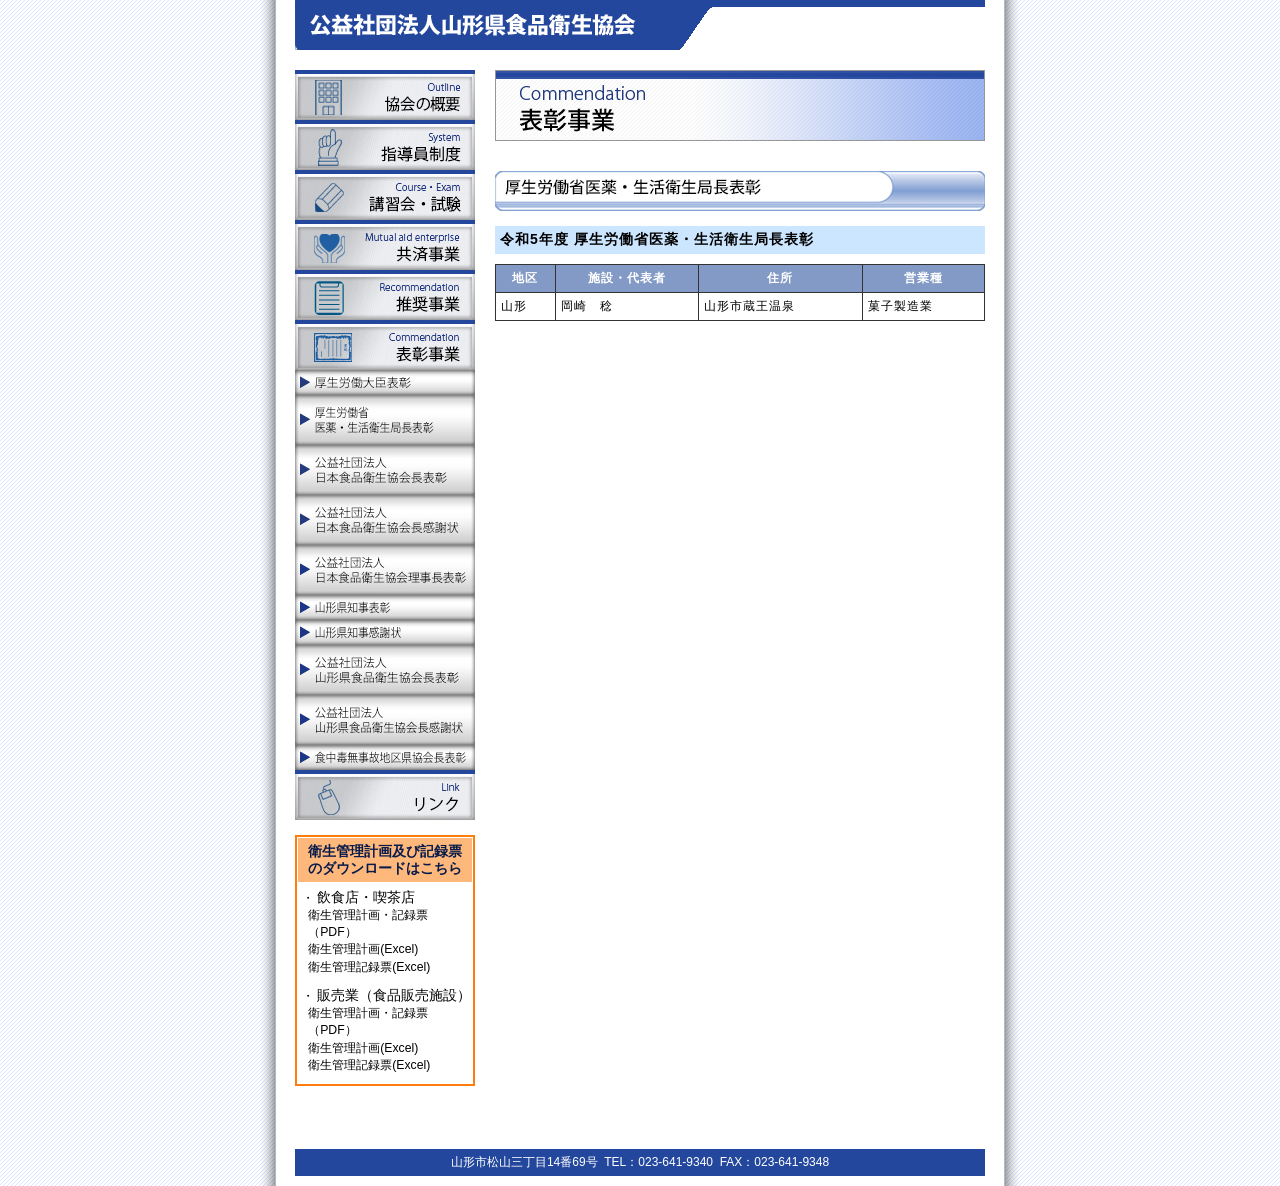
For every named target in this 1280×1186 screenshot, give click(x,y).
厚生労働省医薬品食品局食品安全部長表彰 (385, 420)
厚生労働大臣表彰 (385, 382)
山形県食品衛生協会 (486, 25)
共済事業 (385, 245)
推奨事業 (385, 295)
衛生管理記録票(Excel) (369, 967)
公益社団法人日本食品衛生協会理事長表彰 (385, 570)
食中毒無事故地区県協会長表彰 (385, 757)
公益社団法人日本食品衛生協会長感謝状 (385, 520)
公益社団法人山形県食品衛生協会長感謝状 (385, 720)
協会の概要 (385, 95)
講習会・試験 (385, 195)
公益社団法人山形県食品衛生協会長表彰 (385, 670)
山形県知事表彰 (385, 607)
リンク (385, 795)
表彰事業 (385, 345)
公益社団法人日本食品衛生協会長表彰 (385, 470)
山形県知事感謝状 (385, 632)
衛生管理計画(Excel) (363, 949)
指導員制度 (385, 145)
